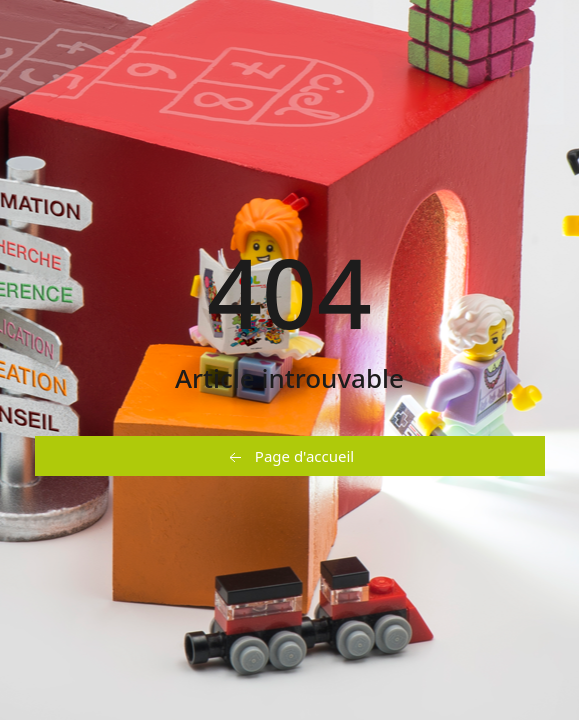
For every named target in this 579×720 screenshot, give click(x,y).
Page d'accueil (289, 457)
